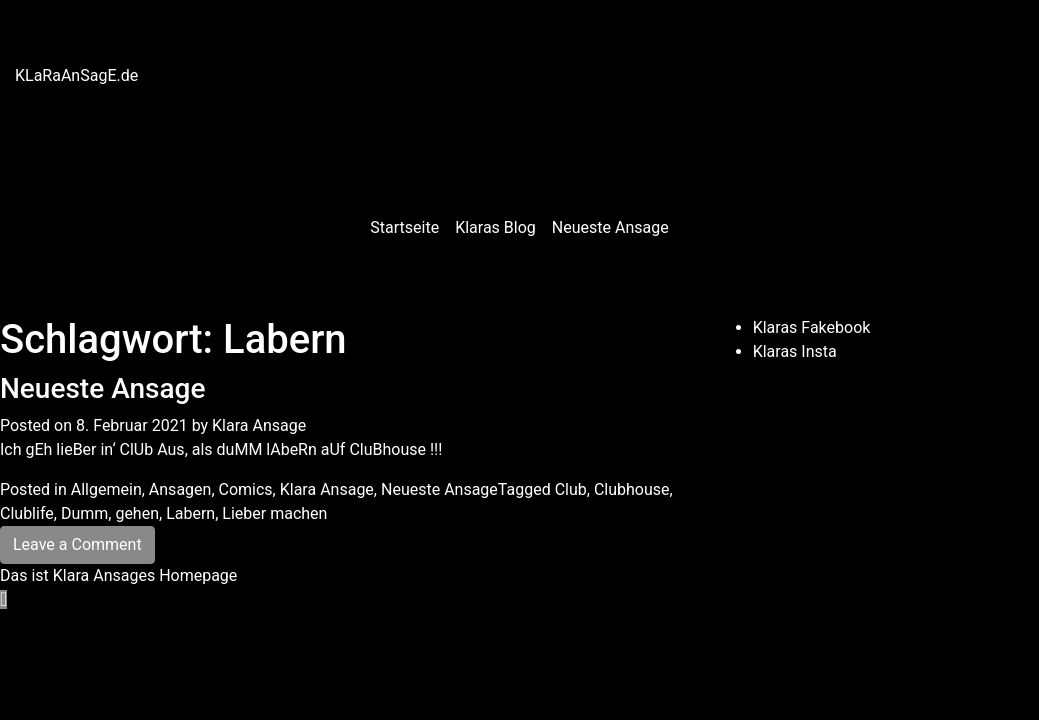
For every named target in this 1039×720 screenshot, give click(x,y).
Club (571, 489)
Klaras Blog (495, 227)
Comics (246, 489)
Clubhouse (632, 489)
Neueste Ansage (610, 227)
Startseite (404, 227)
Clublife (27, 513)
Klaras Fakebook (812, 327)
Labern (190, 513)
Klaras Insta (795, 351)
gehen (137, 513)
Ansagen (180, 489)
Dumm (84, 513)
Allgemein (106, 489)
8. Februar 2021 (132, 425)
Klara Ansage (259, 425)
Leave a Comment (77, 544)
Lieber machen (274, 513)
